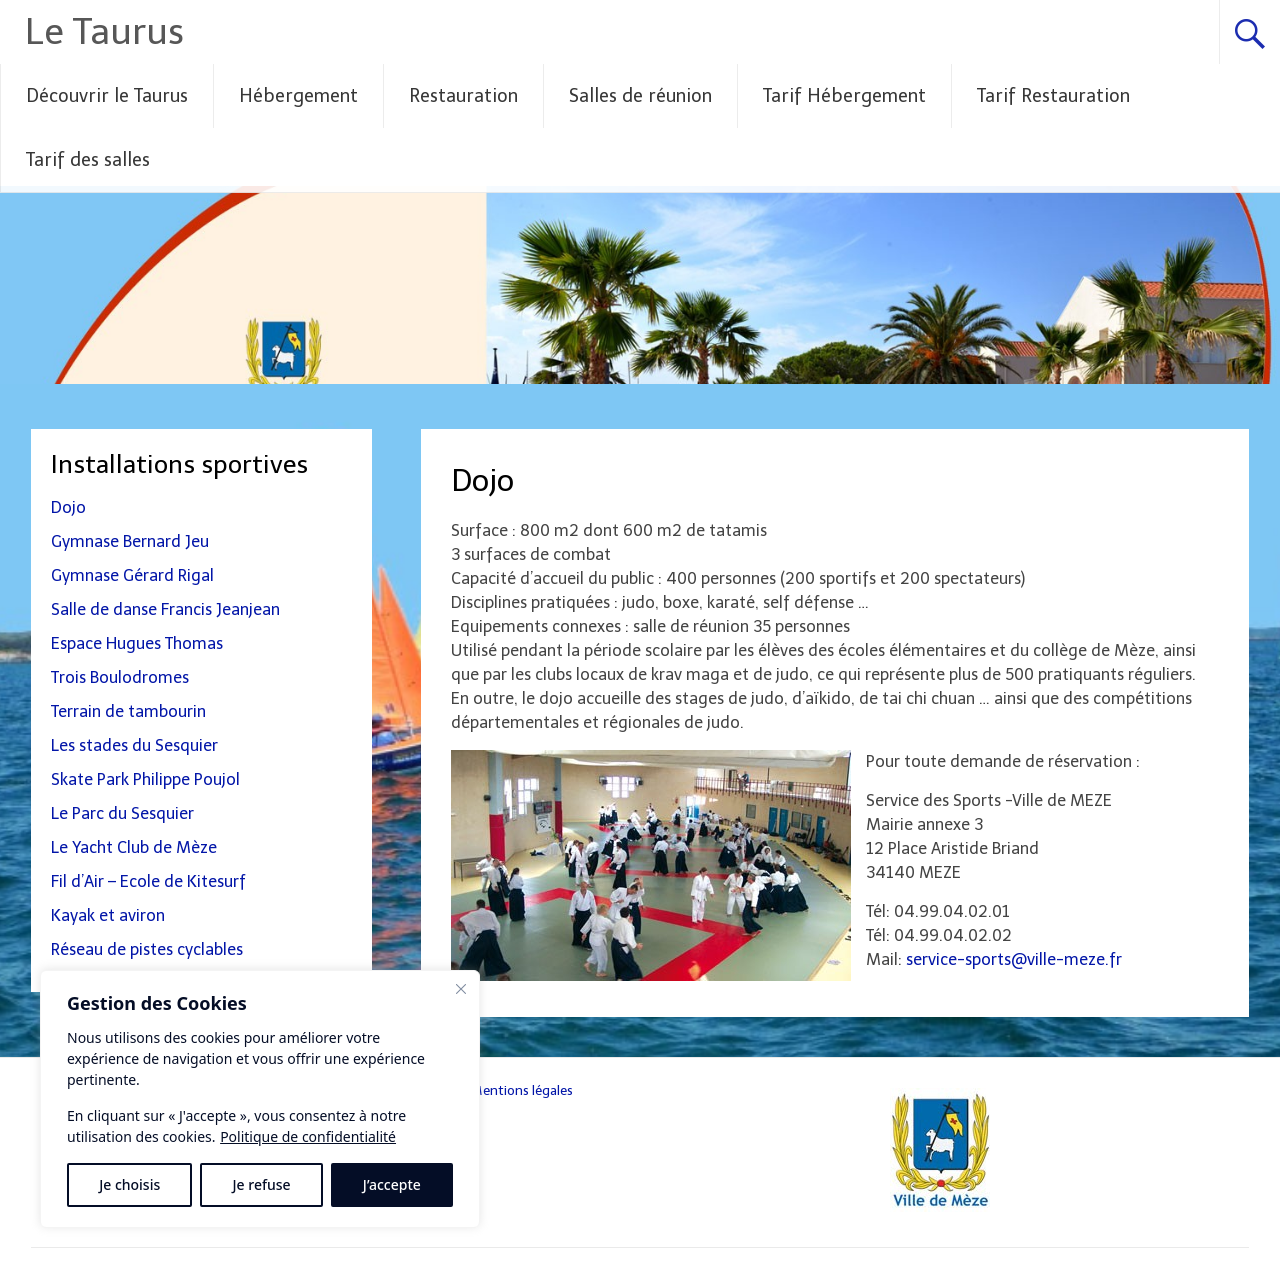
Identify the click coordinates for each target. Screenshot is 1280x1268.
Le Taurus (104, 31)
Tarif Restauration (1053, 96)
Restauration (463, 96)
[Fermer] (461, 989)
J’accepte (392, 1184)
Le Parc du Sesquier (122, 813)
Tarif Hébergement (844, 96)
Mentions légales (521, 1090)
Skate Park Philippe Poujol (145, 779)
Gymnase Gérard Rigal (132, 575)
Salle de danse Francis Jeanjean (165, 609)
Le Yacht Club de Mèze (134, 847)
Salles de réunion (640, 96)
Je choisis (129, 1184)
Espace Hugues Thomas (137, 643)
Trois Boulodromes (120, 677)
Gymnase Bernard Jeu (130, 541)
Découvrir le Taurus (107, 96)
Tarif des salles (88, 160)
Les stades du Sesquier (134, 745)
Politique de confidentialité (308, 1136)
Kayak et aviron (108, 915)
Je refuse (262, 1184)
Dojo (68, 507)
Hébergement (298, 96)
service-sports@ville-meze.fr (1012, 959)
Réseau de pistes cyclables (147, 949)
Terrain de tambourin (128, 711)
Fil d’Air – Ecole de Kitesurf (148, 881)
